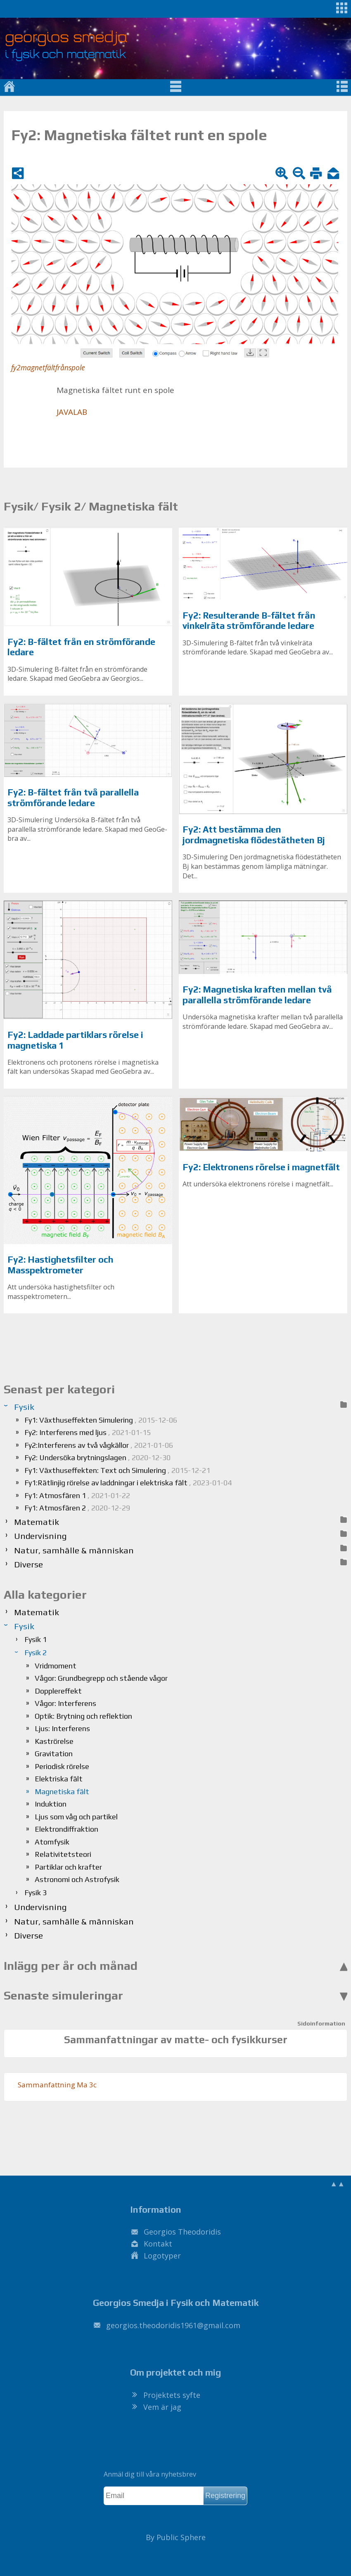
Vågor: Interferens (65, 1703)
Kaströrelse (54, 1741)
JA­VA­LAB (72, 412)
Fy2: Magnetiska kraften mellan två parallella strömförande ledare (257, 994)
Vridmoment (55, 1665)
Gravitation (54, 1753)
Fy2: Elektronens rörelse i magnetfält (261, 1167)
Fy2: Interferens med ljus (87, 1432)
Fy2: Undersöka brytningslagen (97, 1457)
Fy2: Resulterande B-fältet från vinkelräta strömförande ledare (249, 620)
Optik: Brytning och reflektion (83, 1716)
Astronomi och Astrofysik (77, 1879)
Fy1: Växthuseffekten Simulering (100, 1420)
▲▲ (337, 2183)
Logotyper (162, 2256)
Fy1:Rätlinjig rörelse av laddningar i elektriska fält (128, 1482)
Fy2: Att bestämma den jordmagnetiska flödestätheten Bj (254, 834)
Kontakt (158, 2244)
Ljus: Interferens (62, 1728)
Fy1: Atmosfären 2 (77, 1507)
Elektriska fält (59, 1778)
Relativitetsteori (63, 1854)
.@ (173, 2325)
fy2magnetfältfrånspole (48, 367)
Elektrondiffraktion (66, 1829)
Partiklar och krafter (68, 1867)
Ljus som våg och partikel (76, 1816)
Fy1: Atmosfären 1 (77, 1495)
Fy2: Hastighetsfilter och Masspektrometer (60, 1264)
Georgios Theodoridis (182, 2232)
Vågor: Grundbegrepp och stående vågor (101, 1678)
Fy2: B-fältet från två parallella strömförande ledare (73, 797)
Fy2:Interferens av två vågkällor (98, 1445)
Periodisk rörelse (62, 1766)
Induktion (50, 1804)
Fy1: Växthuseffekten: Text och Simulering (117, 1470)
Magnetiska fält (62, 1791)
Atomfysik (52, 1841)
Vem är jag (162, 2407)
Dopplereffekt (58, 1691)
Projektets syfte (171, 2395)
